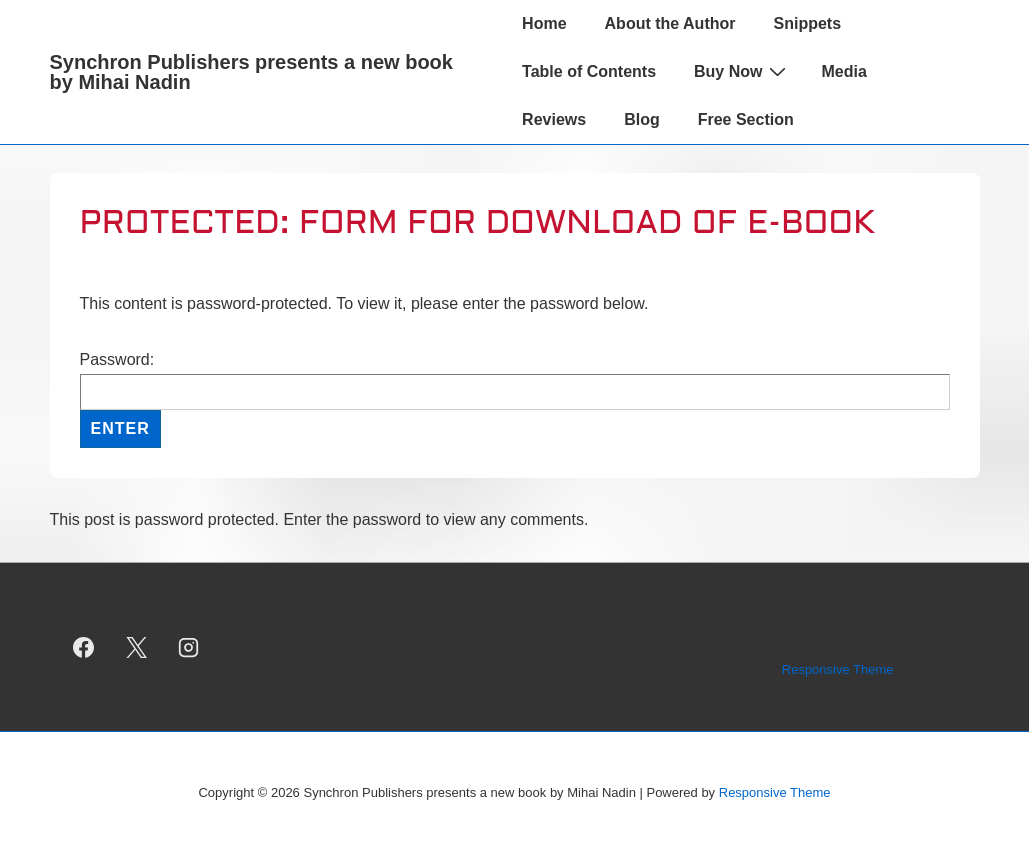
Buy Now (742, 71)
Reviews (554, 119)
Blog (642, 119)
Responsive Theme (838, 669)
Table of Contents (589, 71)
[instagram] (189, 647)
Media (843, 71)
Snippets (808, 23)
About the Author (670, 23)
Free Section (746, 119)
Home (544, 23)
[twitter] (136, 647)
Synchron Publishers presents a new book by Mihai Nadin (251, 72)
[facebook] (84, 647)
